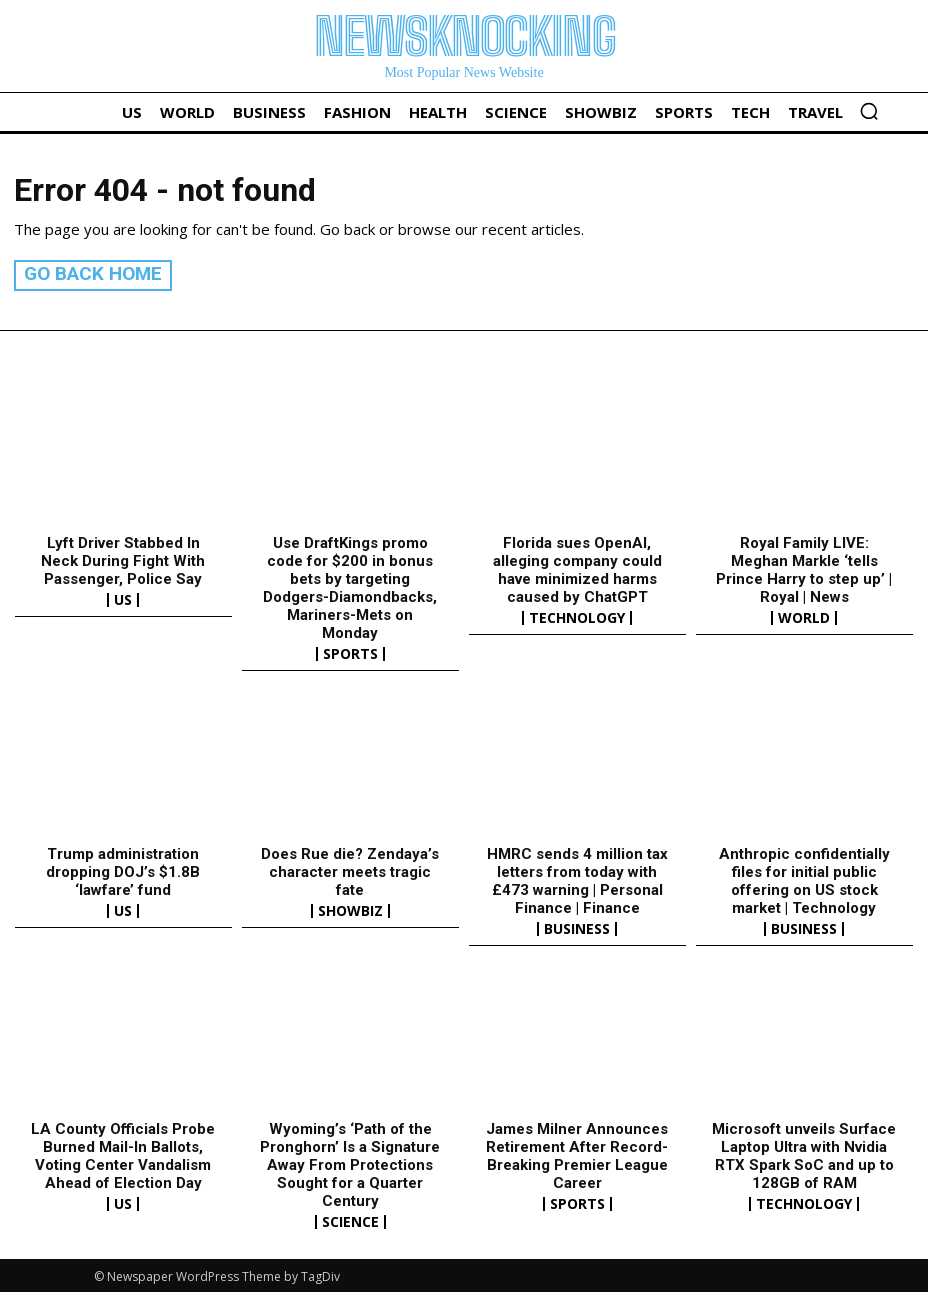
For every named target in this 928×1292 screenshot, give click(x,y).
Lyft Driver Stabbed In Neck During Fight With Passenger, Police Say (123, 559)
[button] (869, 111)
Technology (577, 616)
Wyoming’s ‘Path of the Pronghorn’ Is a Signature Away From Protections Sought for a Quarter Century (350, 1162)
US (123, 598)
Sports (350, 652)
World (804, 616)
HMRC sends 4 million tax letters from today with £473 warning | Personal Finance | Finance (577, 878)
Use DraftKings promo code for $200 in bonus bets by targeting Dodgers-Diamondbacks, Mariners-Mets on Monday (350, 586)
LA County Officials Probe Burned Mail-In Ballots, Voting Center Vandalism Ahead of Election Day (123, 1153)
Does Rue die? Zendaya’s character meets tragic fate (350, 869)
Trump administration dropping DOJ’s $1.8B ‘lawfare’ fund (123, 869)
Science (350, 1219)
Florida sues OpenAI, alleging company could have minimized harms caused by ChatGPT (577, 568)
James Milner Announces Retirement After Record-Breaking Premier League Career (577, 1153)
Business (577, 926)
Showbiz (350, 908)
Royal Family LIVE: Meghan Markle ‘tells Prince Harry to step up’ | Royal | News (804, 568)
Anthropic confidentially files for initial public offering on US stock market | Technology (804, 878)
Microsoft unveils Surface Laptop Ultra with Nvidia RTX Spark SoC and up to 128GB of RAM (804, 1153)
